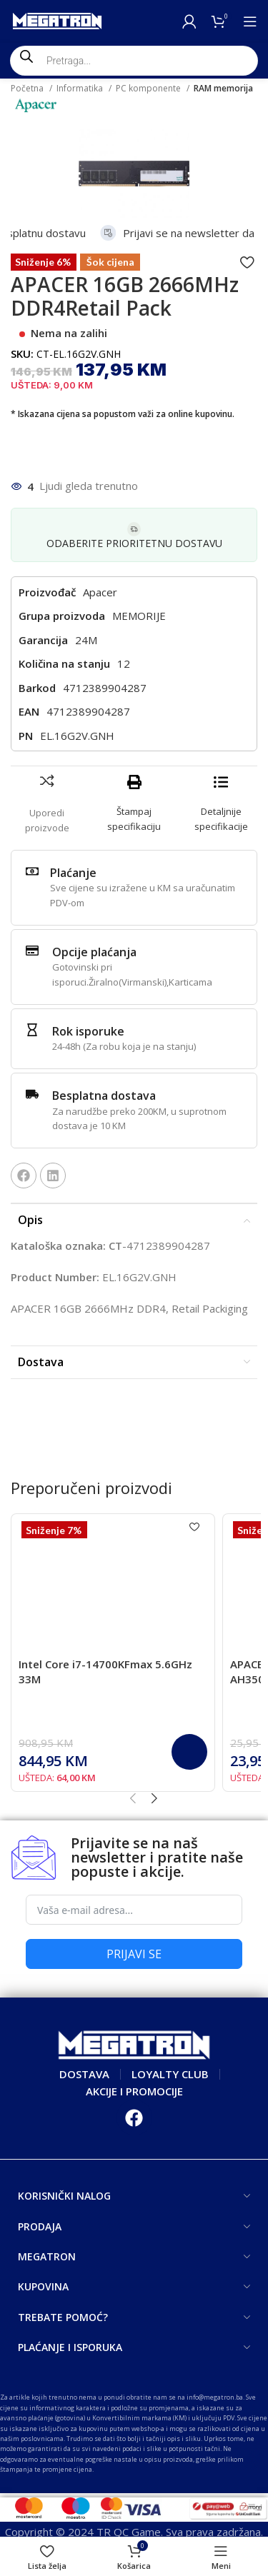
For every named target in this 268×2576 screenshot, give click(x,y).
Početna (28, 88)
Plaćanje (73, 873)
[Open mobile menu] (250, 21)
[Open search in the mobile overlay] (134, 60)
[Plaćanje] (32, 871)
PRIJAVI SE (134, 1954)
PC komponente (149, 88)
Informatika (80, 88)
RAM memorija (223, 88)
